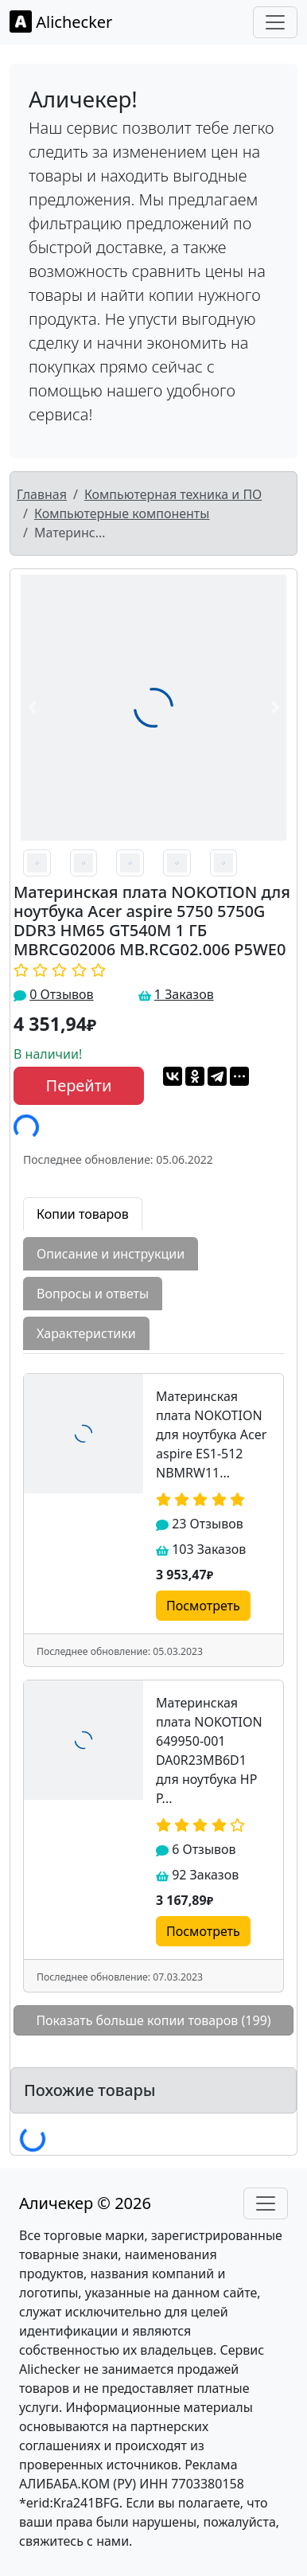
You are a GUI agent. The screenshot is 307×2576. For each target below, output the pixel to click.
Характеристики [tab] (86, 1333)
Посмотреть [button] (203, 1605)
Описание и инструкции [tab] (111, 1254)
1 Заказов (184, 994)
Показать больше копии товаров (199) (153, 2020)
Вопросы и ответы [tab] (93, 1293)
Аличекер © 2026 (85, 2203)
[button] (31, 707)
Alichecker (61, 21)
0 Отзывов (61, 994)
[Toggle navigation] (275, 22)
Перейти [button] (79, 1085)
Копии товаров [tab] (83, 1214)
